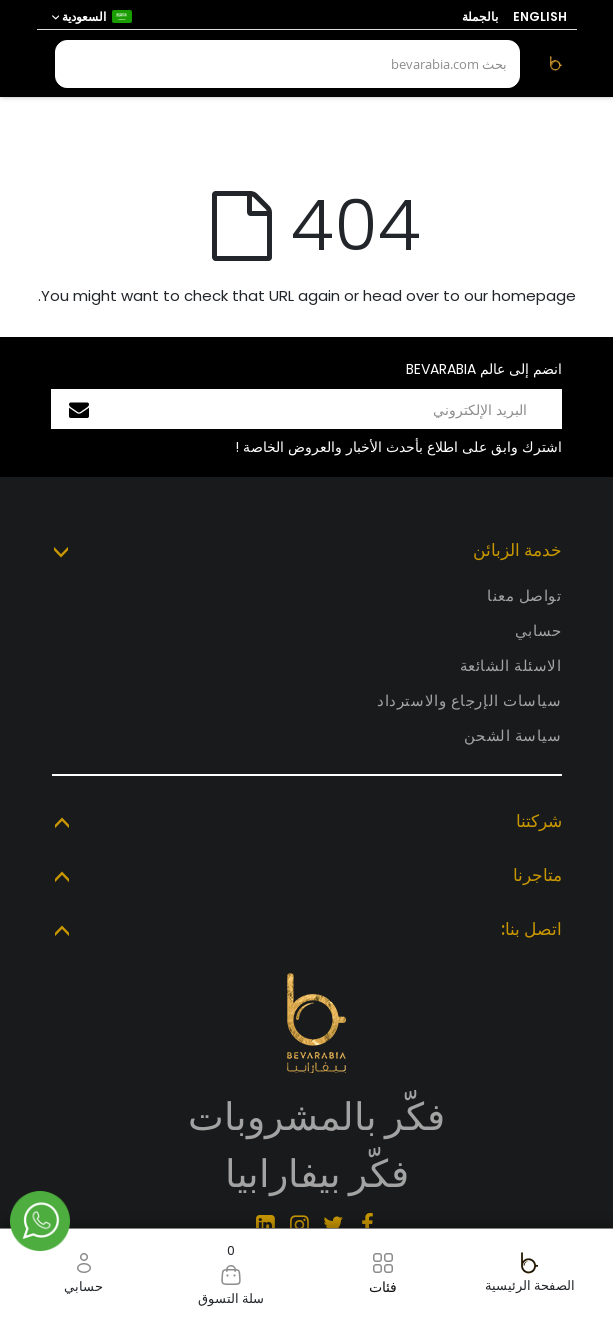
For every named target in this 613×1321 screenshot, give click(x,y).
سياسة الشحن (512, 735)
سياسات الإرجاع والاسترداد (469, 700)
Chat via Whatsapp (40, 1221)
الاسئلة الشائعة (511, 665)
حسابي (538, 630)
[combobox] (287, 64)
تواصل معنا (524, 595)
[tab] (307, 552)
